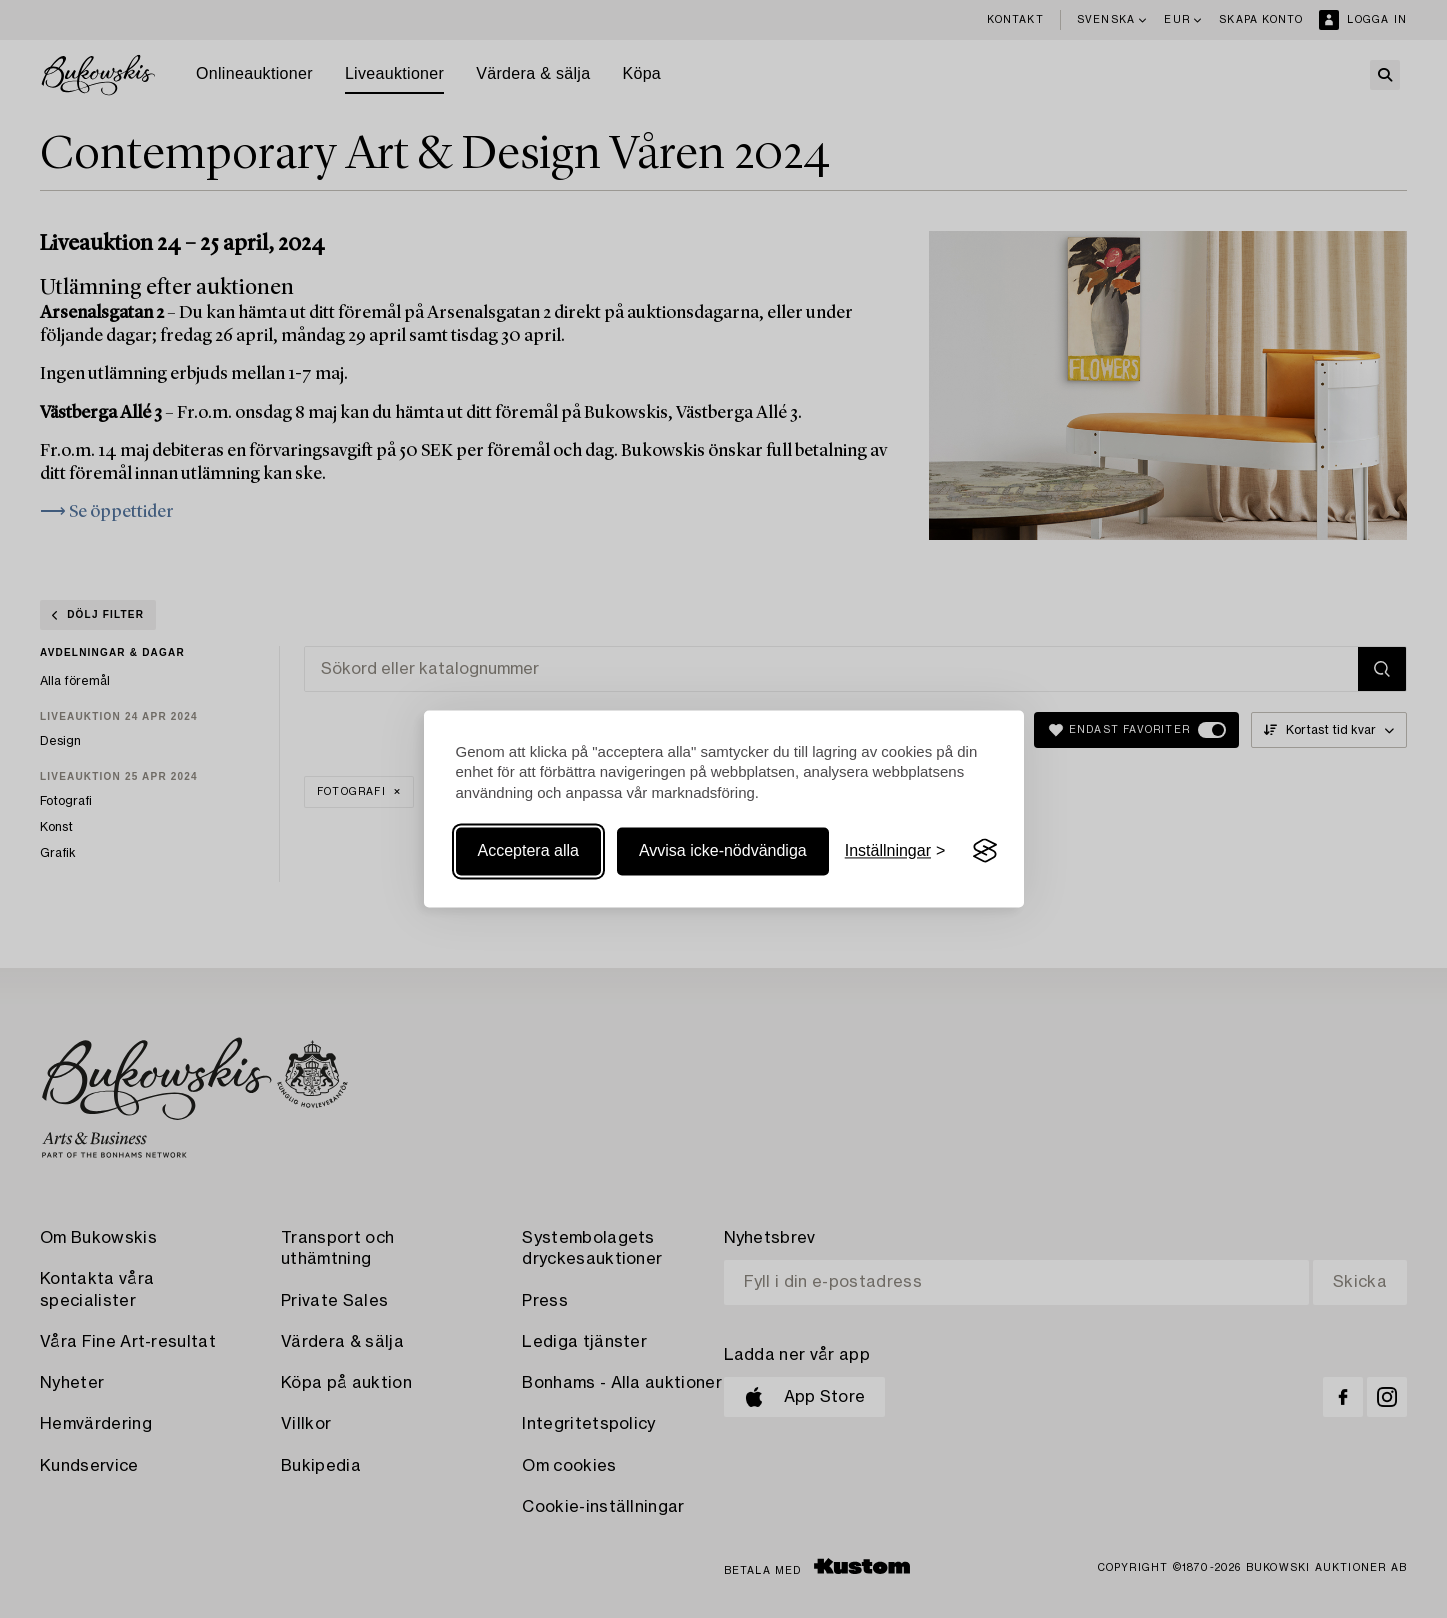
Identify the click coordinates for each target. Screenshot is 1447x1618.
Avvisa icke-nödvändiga (723, 850)
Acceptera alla (528, 850)
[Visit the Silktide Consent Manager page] (985, 851)
